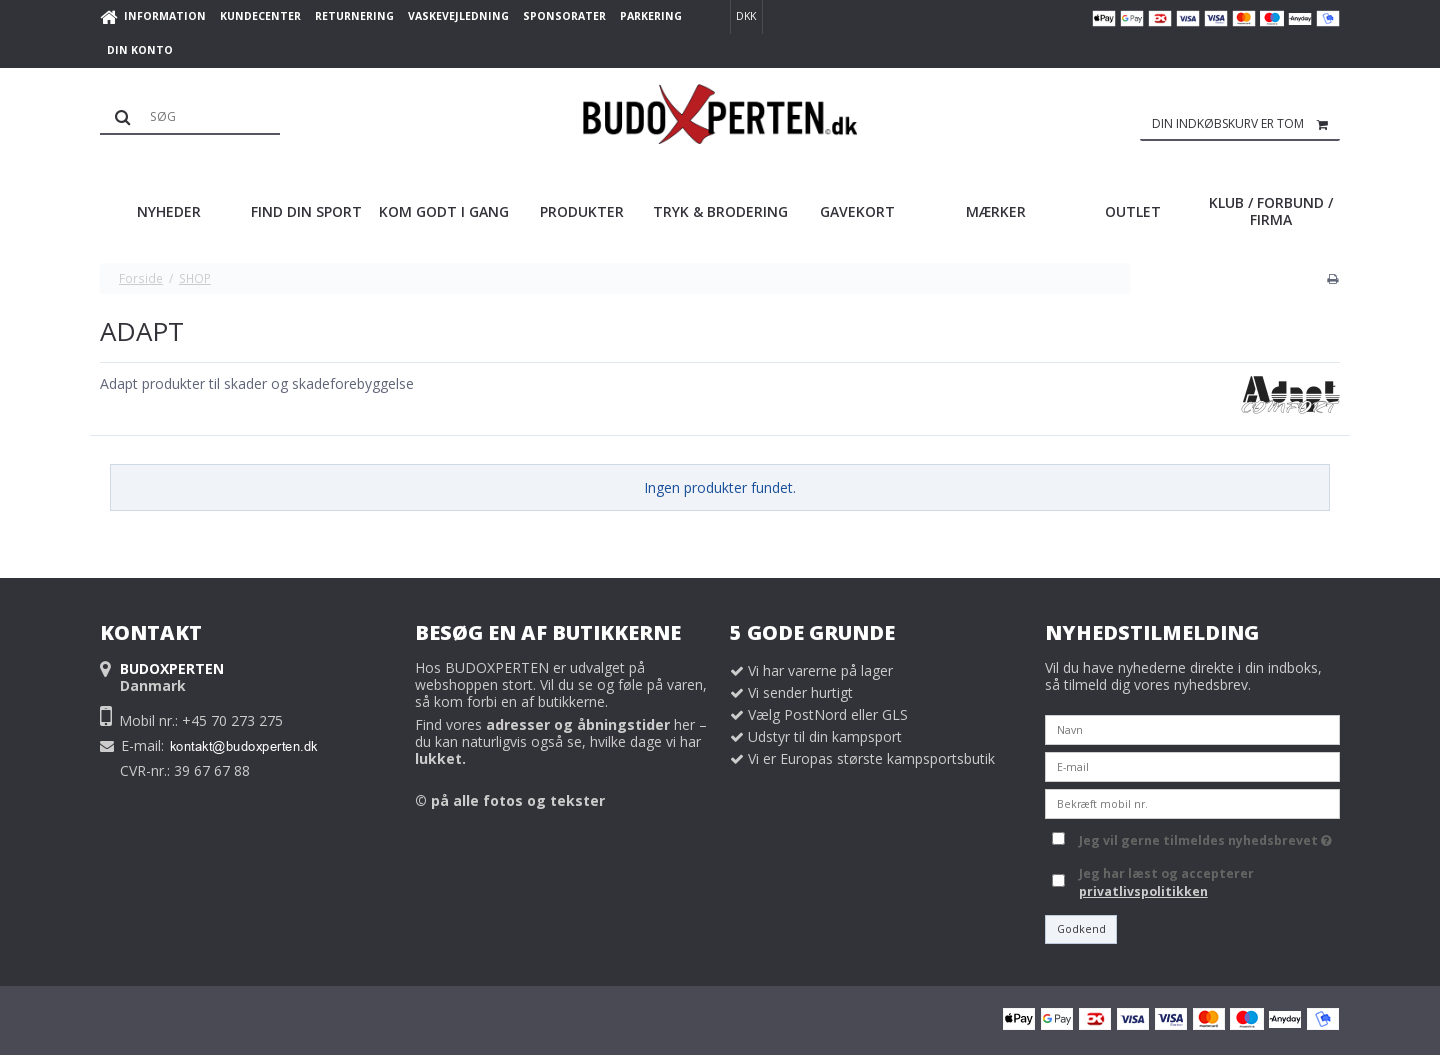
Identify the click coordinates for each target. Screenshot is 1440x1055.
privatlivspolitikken (1143, 891)
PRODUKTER (582, 211)
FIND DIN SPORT (306, 211)
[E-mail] (1192, 764)
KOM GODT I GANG (444, 211)
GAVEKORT (857, 211)
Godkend (1081, 929)
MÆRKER (996, 211)
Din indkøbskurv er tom (1246, 124)
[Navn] (1192, 727)
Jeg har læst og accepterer (1166, 882)
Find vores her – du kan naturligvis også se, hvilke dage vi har (561, 741)
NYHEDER (169, 211)
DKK (746, 16)
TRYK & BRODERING (720, 211)
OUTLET (1133, 211)
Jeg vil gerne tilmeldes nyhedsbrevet (1205, 838)
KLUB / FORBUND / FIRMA (1271, 211)
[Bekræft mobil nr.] (1192, 801)
